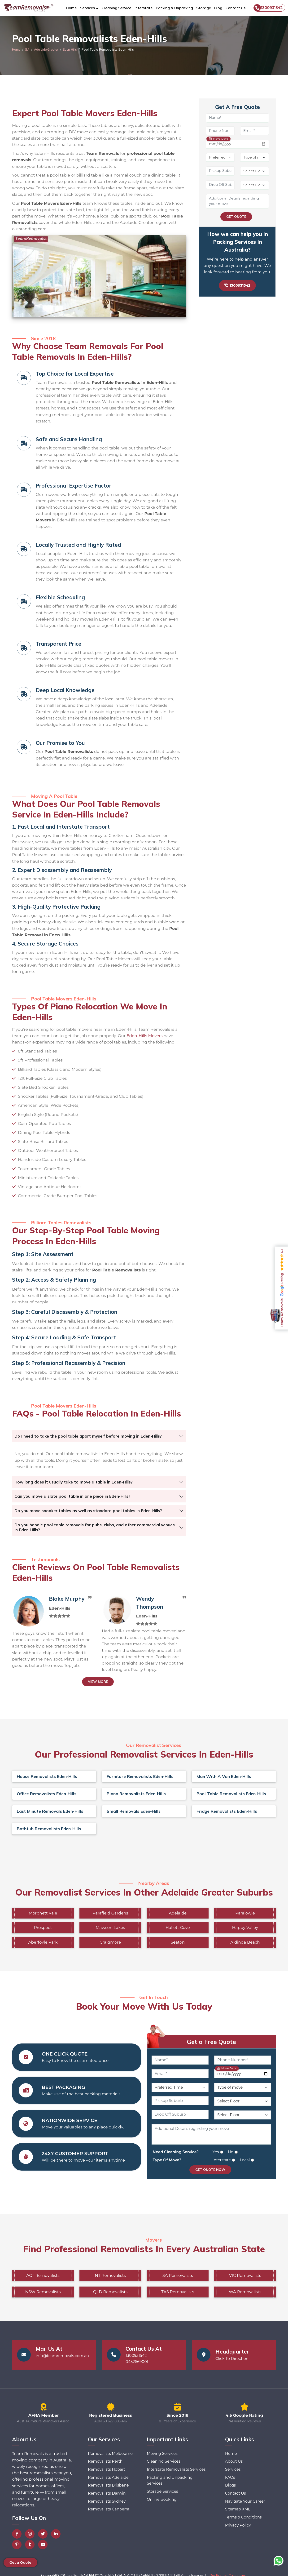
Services (232, 2472)
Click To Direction (232, 2361)
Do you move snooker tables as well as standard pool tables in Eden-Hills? (88, 1510)
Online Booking (162, 2510)
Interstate (144, 7)
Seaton (177, 1943)
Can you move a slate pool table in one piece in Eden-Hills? (72, 1496)
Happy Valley (245, 1928)
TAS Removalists (177, 2294)
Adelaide (177, 1913)
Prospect (42, 1928)
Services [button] (87, 7)
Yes (216, 2154)
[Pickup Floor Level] (254, 171)
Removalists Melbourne (110, 2456)
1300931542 (268, 7)
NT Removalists (110, 2277)
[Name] (237, 118)
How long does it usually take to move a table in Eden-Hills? (73, 1481)
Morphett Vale (43, 1913)
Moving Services (163, 2456)
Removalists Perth (105, 2464)
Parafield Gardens (110, 1913)
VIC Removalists (245, 2277)
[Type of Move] (254, 157)
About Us (233, 2464)
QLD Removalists (110, 2294)
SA (28, 49)
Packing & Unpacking (174, 7)
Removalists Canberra (108, 2514)
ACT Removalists (43, 2277)
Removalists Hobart (106, 2472)
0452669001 (137, 2364)
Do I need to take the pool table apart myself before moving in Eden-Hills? (88, 1436)
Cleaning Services (164, 2464)
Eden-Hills (74, 49)
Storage (203, 7)
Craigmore (110, 1943)
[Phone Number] (220, 131)
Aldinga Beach (245, 1943)
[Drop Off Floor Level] (254, 185)
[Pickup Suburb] (220, 171)
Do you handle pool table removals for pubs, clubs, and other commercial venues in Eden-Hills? (94, 1527)
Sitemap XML (237, 2514)
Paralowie (245, 1913)
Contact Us (235, 7)
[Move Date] (237, 144)
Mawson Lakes (110, 1928)
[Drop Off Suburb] (220, 185)
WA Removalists (245, 2294)
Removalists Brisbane (108, 2489)
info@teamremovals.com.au (64, 2358)
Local (245, 2162)
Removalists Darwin (107, 2497)
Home (71, 7)
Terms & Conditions (243, 2522)
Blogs (229, 2489)
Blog (218, 7)
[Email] (254, 131)
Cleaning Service (116, 7)
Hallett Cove (178, 1928)
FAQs (229, 2481)
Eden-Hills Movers (144, 1035)
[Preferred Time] (220, 157)
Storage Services (163, 2502)
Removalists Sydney (107, 2506)
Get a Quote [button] (20, 2562)
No (230, 2154)
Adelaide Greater (48, 49)
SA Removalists (177, 2277)
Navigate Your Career (245, 2506)
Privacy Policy (237, 2531)
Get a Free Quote (211, 2043)
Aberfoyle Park (42, 1943)
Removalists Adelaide (108, 2481)
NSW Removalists (43, 2294)
